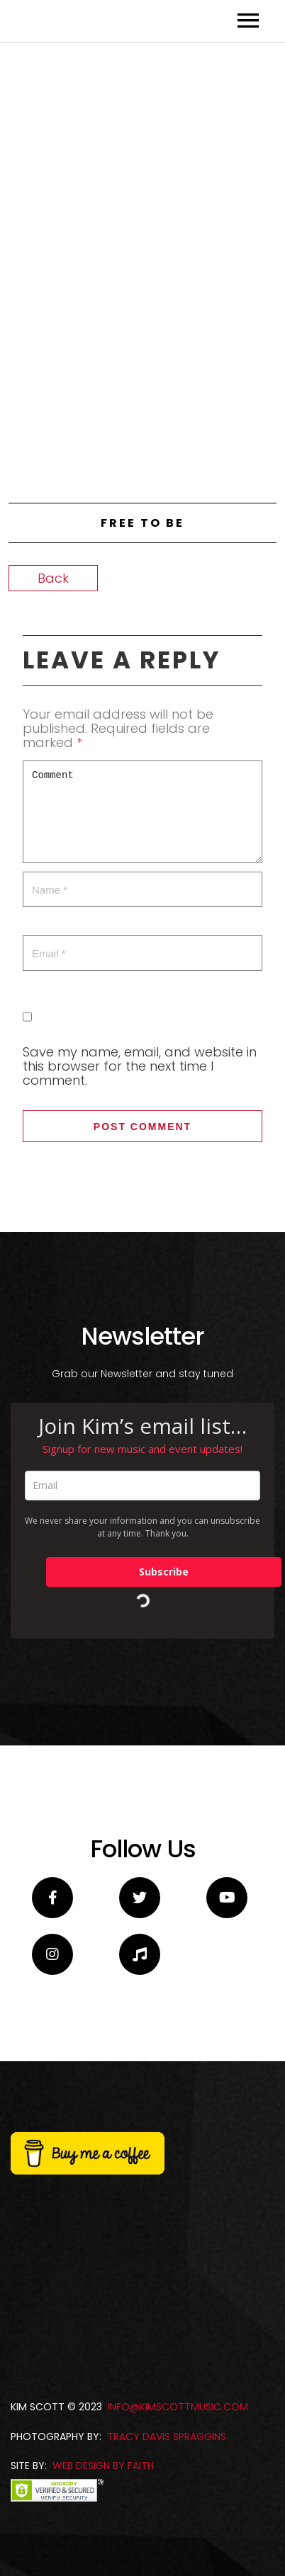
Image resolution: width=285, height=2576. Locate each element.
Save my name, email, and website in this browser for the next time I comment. (140, 1366)
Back (53, 878)
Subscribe (164, 1872)
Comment (142, 1112)
